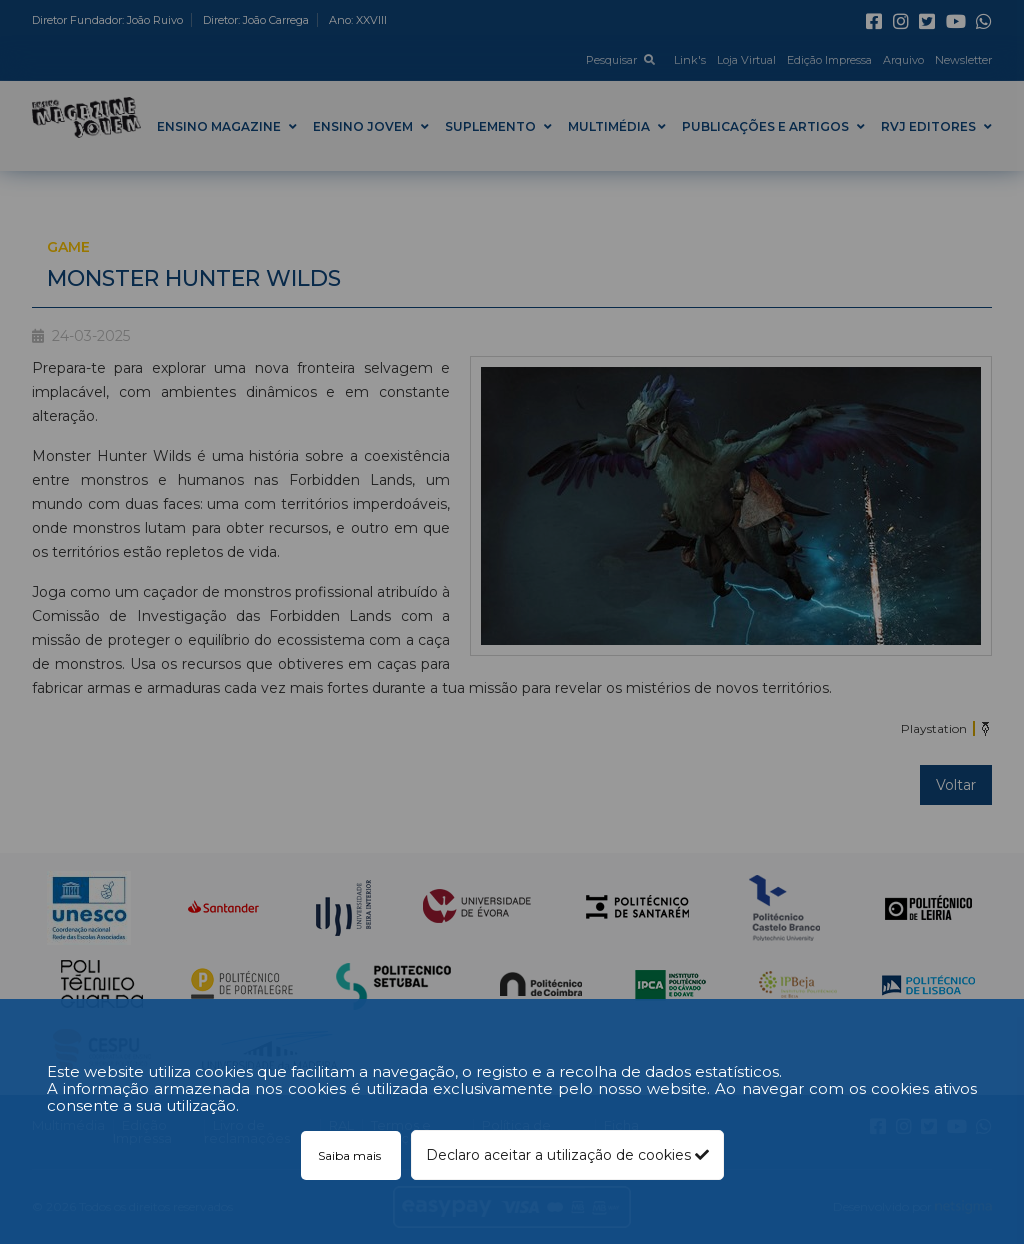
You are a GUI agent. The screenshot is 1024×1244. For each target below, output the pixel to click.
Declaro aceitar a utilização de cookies (567, 1155)
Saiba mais (351, 1155)
